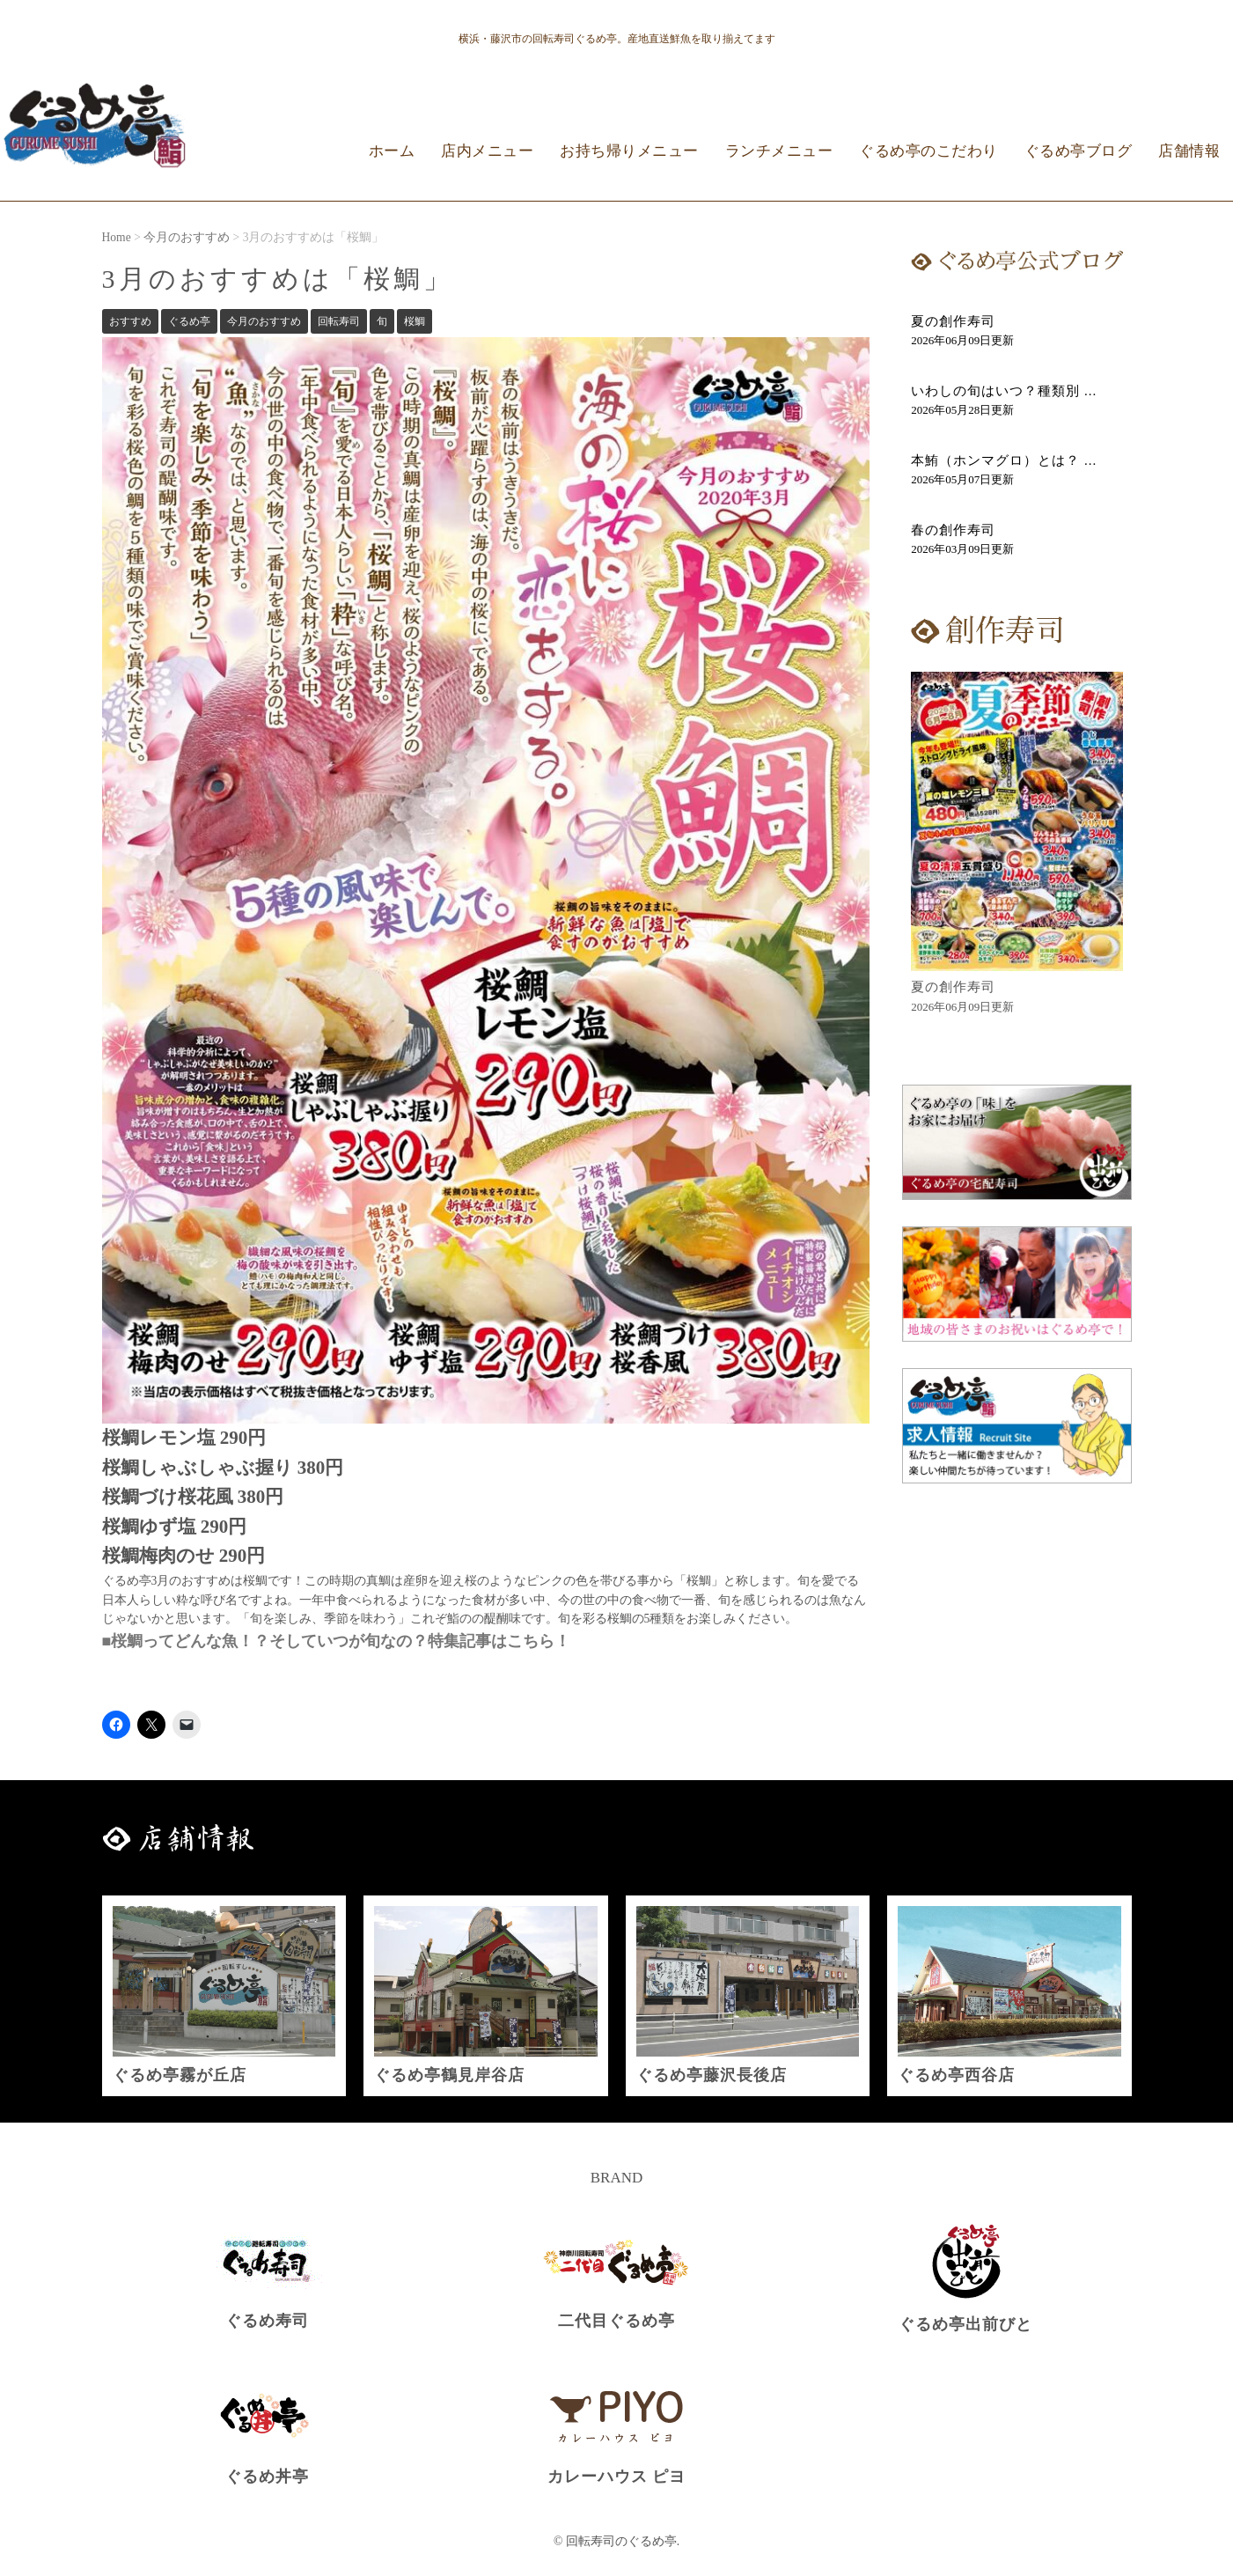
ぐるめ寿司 (267, 2320)
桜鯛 (414, 321)
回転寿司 (339, 321)
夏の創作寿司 (953, 321)
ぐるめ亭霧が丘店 (179, 2075)
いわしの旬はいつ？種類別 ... (1004, 391)
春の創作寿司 (953, 530)
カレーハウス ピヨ (616, 2476)
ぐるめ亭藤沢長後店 (711, 2075)
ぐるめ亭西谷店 (956, 2075)
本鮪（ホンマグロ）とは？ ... (1004, 460)
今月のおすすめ (264, 321)
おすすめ (130, 321)
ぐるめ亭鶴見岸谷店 (449, 2075)
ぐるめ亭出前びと (965, 2324)
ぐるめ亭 (189, 321)
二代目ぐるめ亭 (616, 2320)
